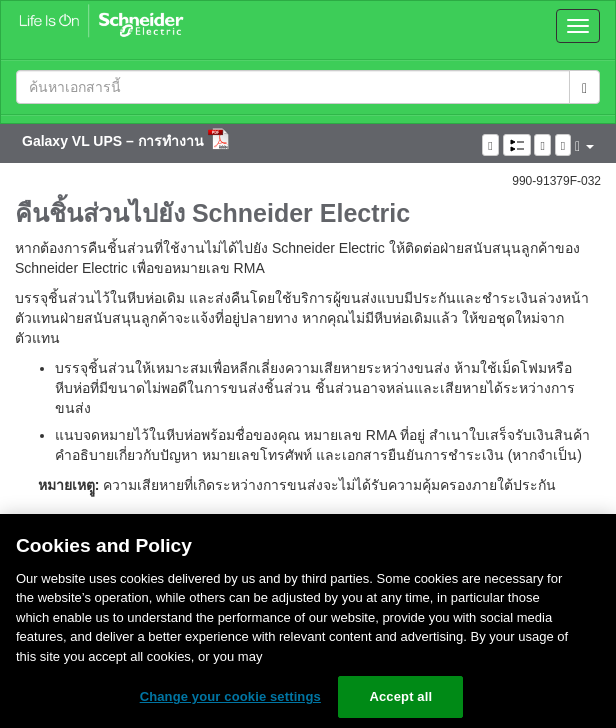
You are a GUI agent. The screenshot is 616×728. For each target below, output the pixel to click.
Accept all (400, 696)
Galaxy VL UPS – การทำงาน (115, 141)
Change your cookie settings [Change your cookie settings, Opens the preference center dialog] (230, 696)
